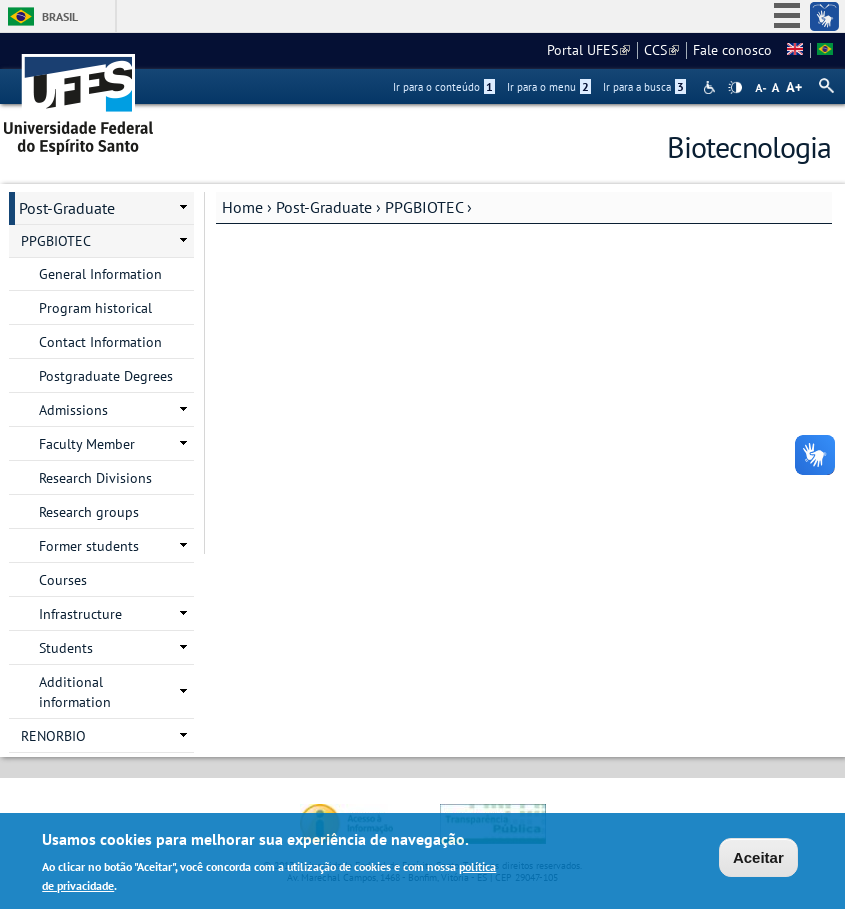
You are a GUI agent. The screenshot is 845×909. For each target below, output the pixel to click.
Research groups (89, 512)
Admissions (73, 410)
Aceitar (758, 860)
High (735, 88)
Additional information (75, 692)
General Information (100, 274)
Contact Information (100, 342)
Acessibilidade (711, 87)
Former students (89, 546)
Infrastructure (80, 614)
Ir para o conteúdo (444, 87)
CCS (661, 50)
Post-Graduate (324, 207)
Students (66, 648)
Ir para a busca (644, 87)
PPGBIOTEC (424, 207)
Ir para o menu (549, 87)
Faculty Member (87, 444)
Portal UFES (588, 50)
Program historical (95, 308)
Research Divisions (95, 478)
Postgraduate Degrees (106, 376)
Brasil (60, 16)
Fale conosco (732, 50)
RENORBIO (53, 736)
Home (242, 207)
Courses (63, 580)
